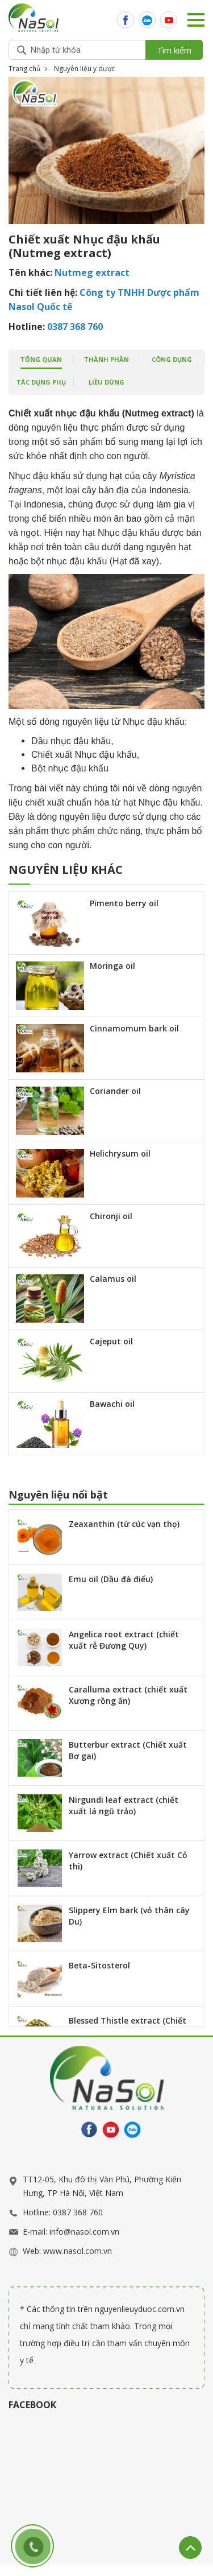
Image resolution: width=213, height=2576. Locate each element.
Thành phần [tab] (106, 359)
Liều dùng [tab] (106, 382)
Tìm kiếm (174, 50)
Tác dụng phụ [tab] (41, 382)
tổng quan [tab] (41, 359)
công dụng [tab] (172, 359)
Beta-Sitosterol (99, 1965)
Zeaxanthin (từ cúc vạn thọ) (124, 1523)
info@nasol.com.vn (84, 2231)
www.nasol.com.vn (77, 2250)
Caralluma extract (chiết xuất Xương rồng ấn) (128, 1695)
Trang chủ (24, 68)
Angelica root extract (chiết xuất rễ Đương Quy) (124, 1640)
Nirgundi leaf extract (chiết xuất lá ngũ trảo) (123, 1805)
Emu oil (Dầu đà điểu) (111, 1579)
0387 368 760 (78, 2212)
